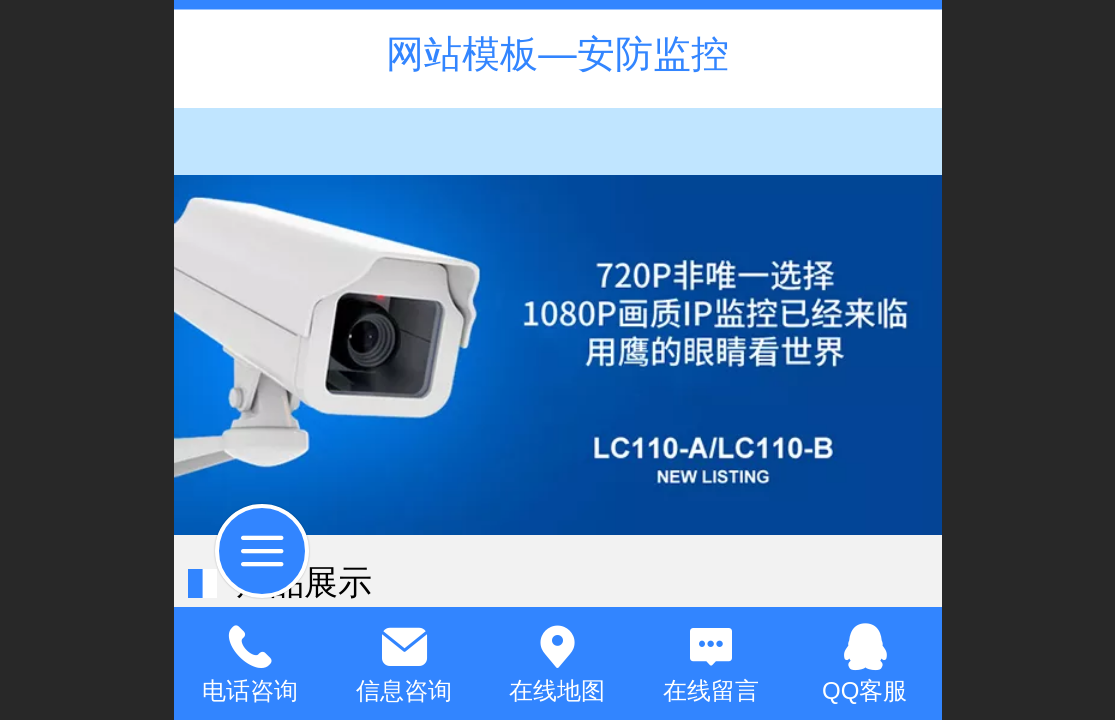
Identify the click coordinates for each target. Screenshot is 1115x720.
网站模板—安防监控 (557, 53)
